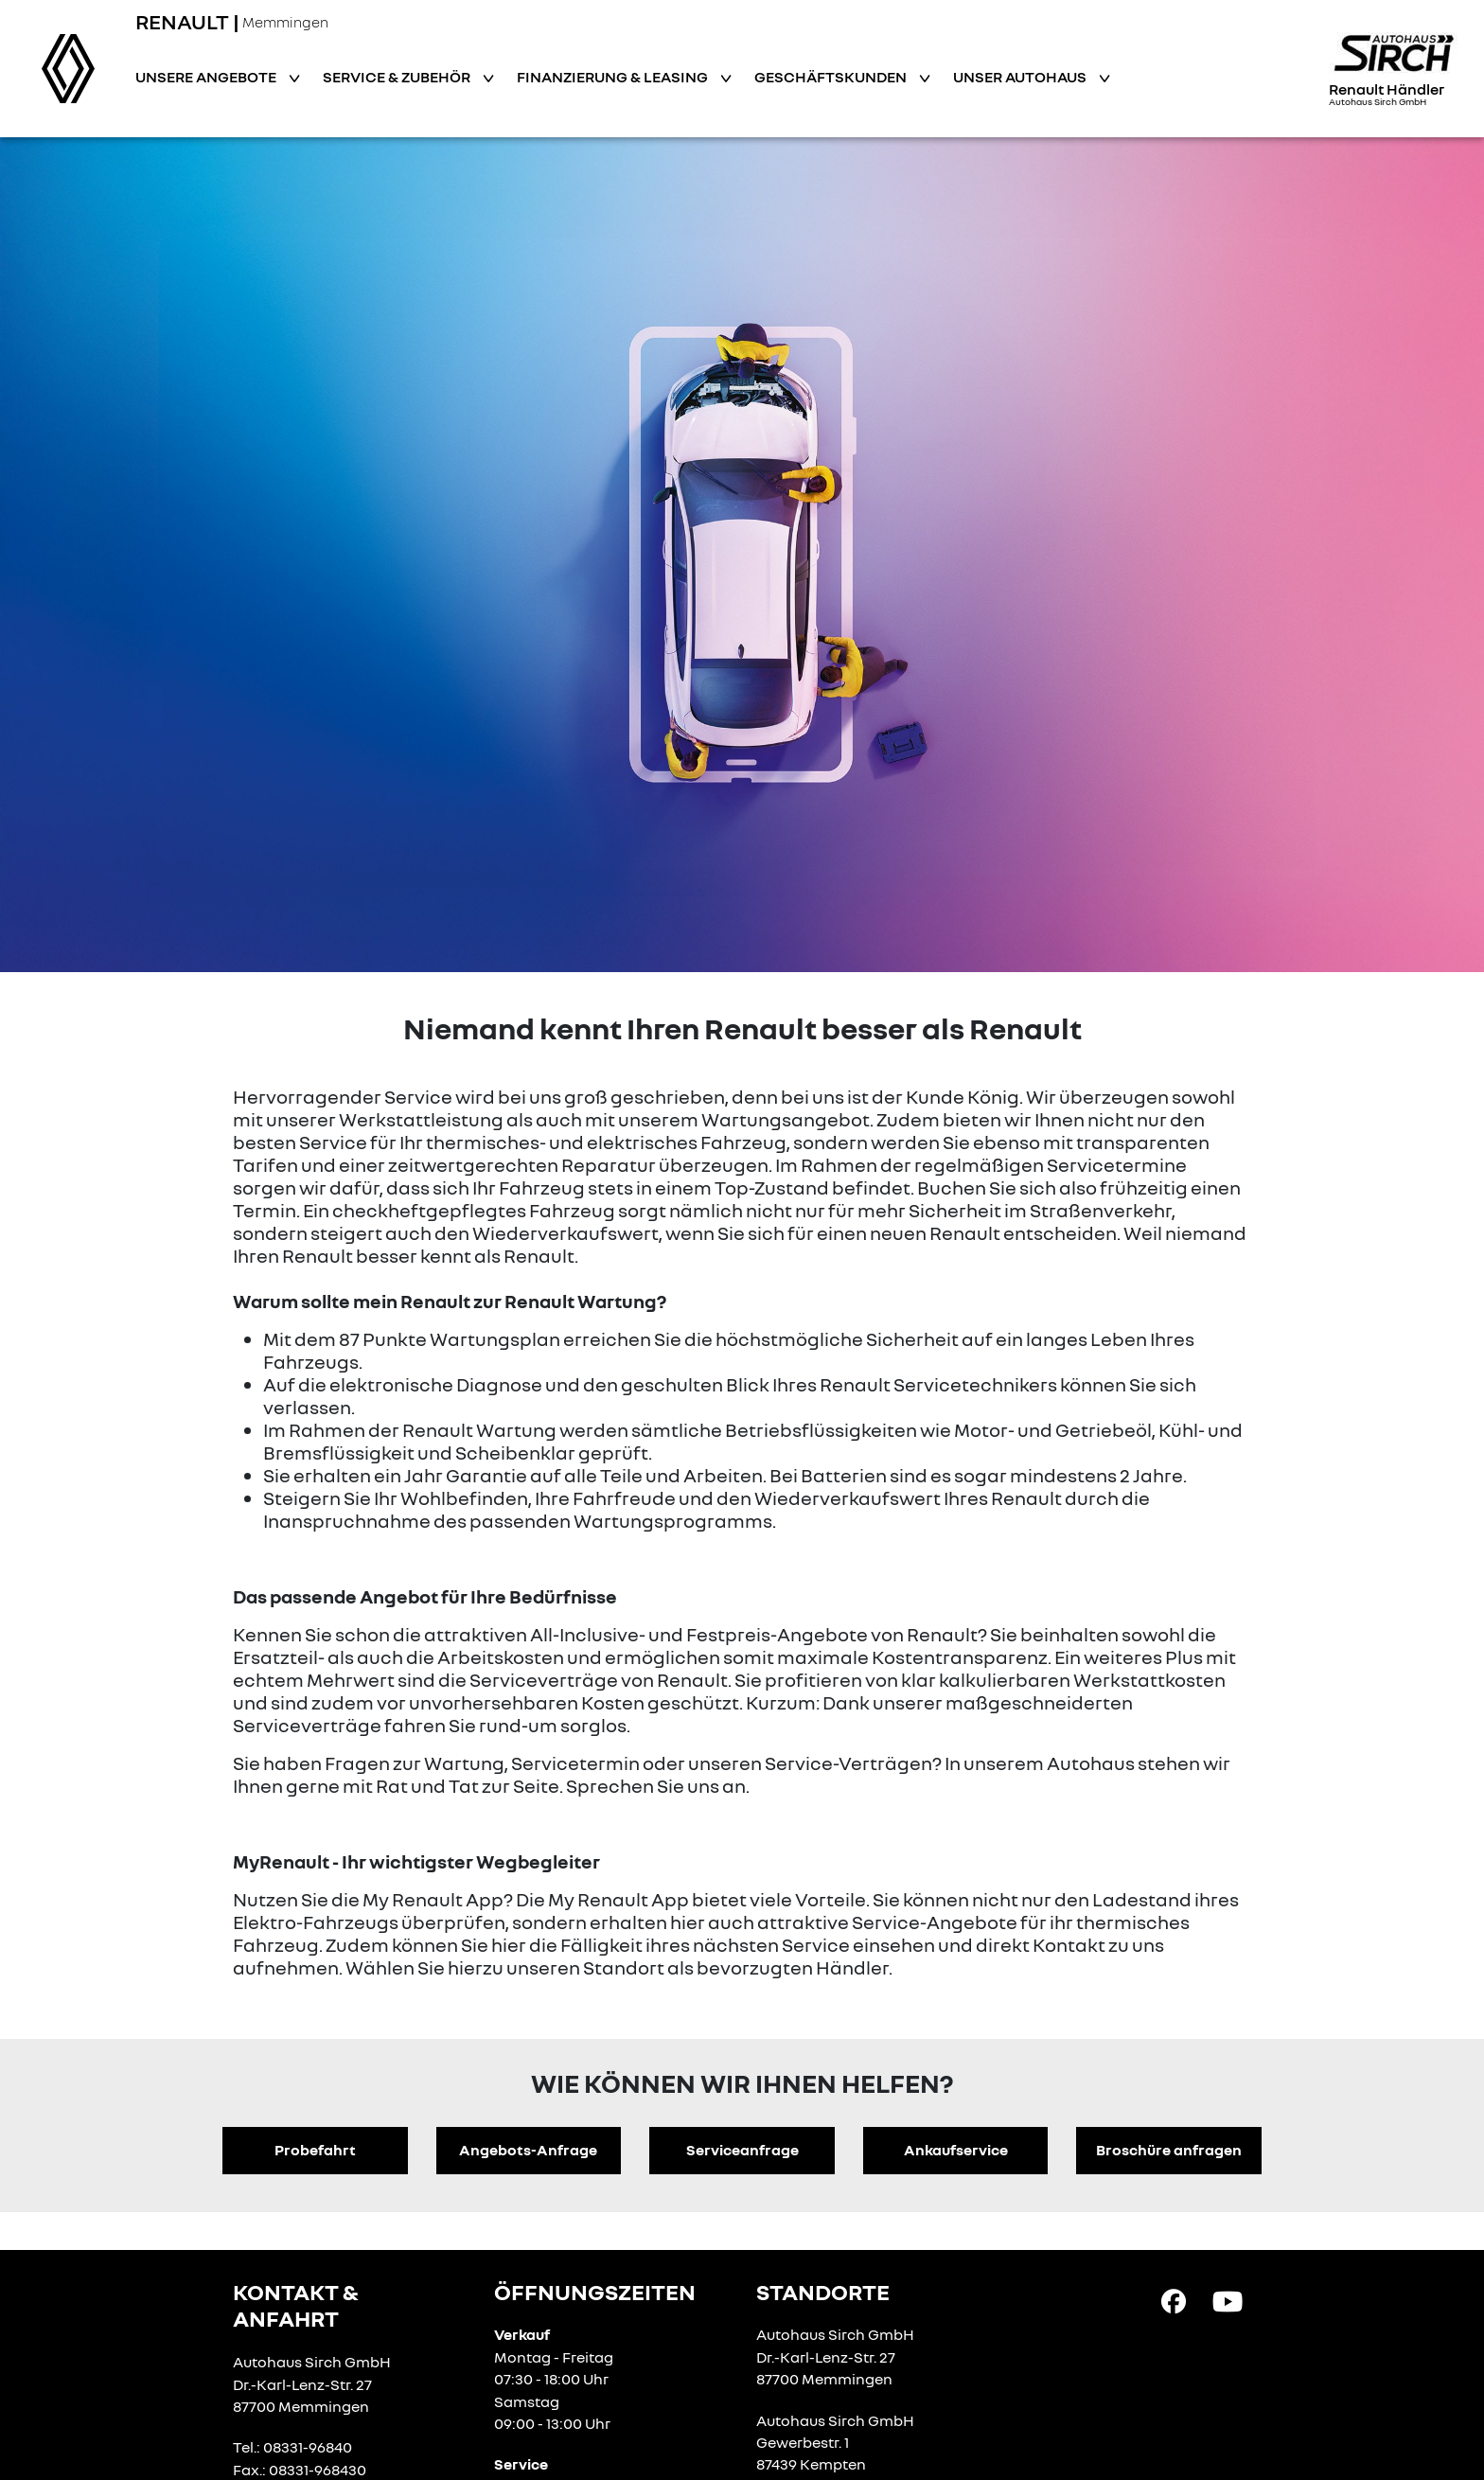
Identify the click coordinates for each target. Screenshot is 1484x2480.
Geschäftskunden (832, 76)
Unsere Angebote (207, 76)
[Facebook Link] (1173, 2300)
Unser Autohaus (1021, 76)
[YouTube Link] (1227, 2300)
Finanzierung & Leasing (614, 76)
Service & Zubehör (398, 76)
